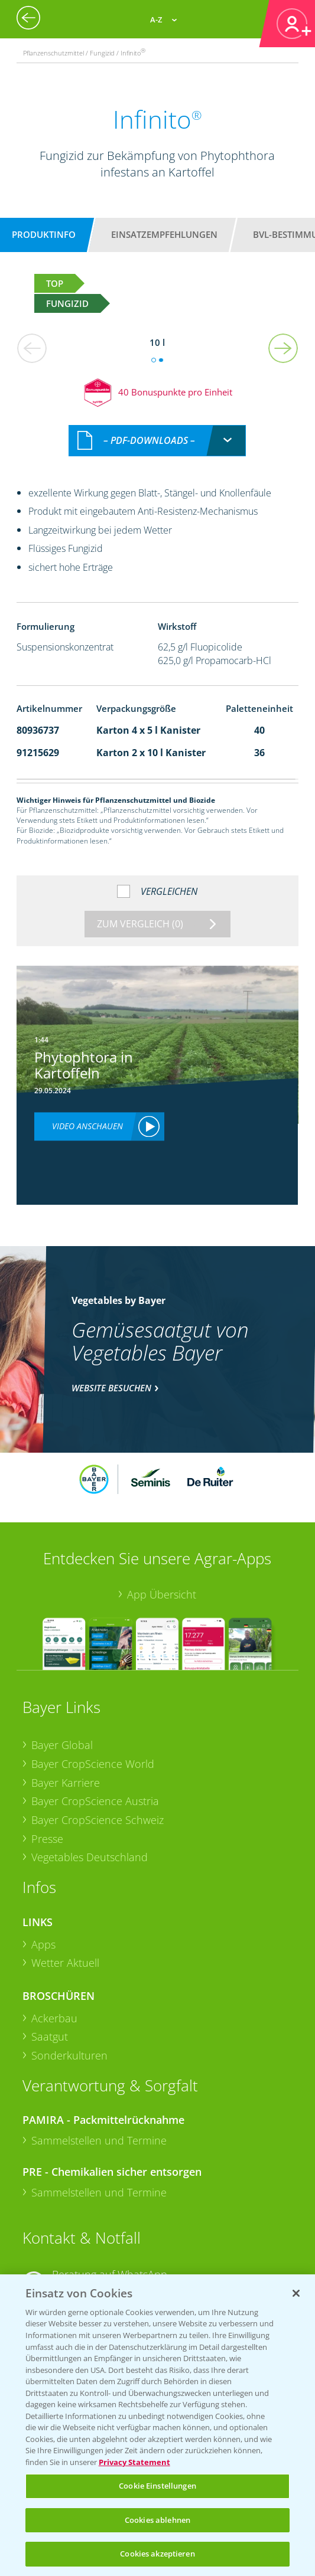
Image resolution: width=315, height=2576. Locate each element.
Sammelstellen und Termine (99, 2140)
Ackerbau (54, 2018)
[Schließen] (296, 2293)
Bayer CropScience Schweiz (97, 1820)
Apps (43, 1944)
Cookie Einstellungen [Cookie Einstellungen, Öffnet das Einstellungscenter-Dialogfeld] (157, 2485)
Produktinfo (44, 234)
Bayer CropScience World (92, 1764)
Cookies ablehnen (157, 2520)
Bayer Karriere (65, 1783)
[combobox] (157, 440)
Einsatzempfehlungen (164, 234)
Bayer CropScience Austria (95, 1801)
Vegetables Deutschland (89, 1857)
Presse (47, 1839)
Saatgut (49, 2036)
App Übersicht (161, 1594)
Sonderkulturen (69, 2055)
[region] (157, 2425)
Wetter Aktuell (65, 1963)
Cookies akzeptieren (157, 2553)
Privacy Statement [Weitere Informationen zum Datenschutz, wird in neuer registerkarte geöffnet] (134, 2462)
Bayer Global (62, 1745)
